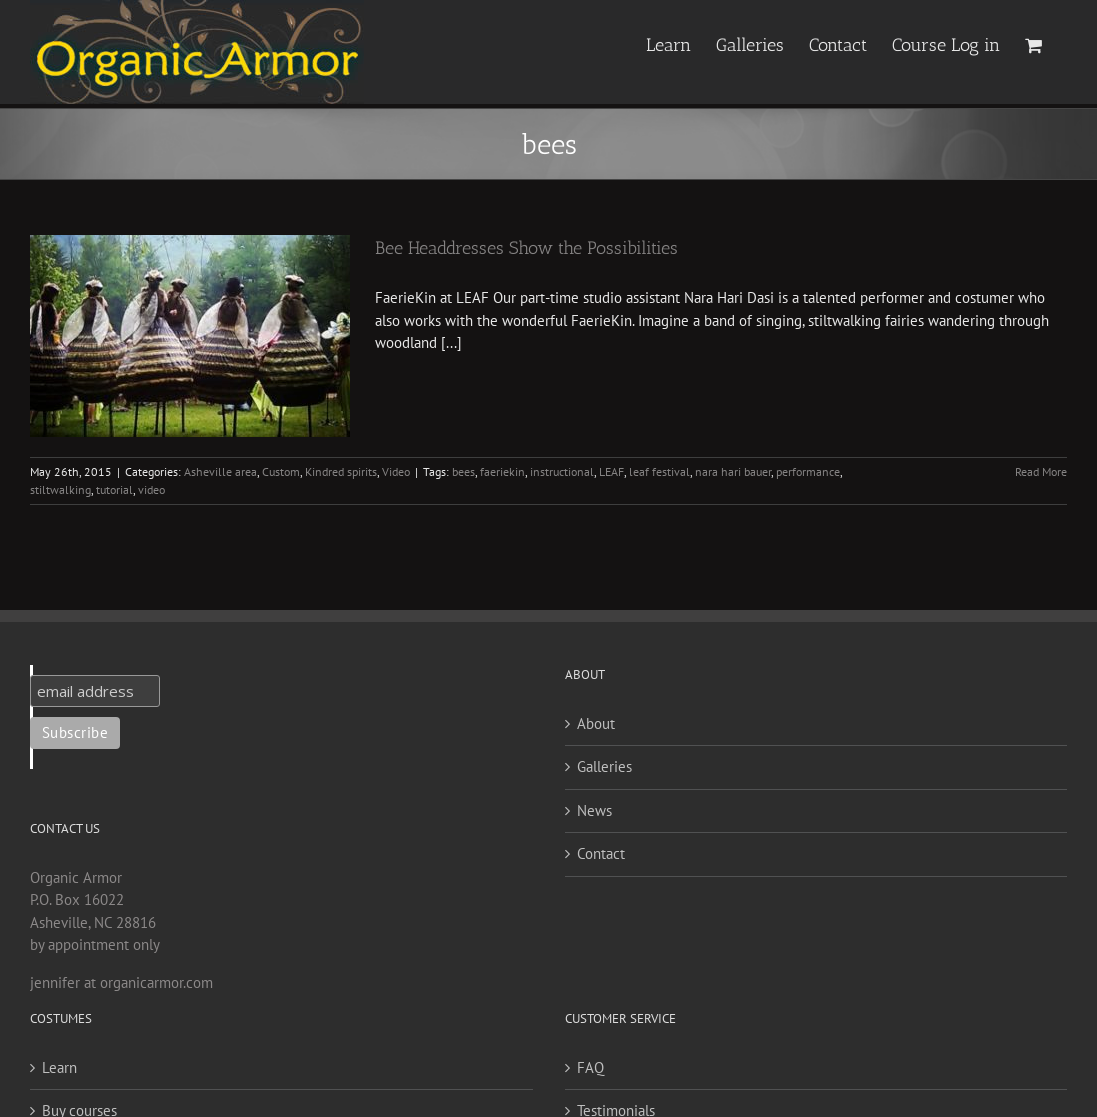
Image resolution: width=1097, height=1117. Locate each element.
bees (463, 471)
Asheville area (220, 471)
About (596, 723)
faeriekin (502, 471)
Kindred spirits (341, 471)
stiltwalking (60, 489)
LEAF (611, 471)
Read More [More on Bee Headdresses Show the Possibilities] (1041, 471)
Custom (281, 471)
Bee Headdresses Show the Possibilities (526, 248)
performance (808, 471)
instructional (562, 471)
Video (396, 471)
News (594, 810)
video (151, 489)
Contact (601, 853)
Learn (59, 1067)
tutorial (114, 489)
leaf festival (659, 471)
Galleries (604, 766)
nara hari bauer (733, 471)
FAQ (590, 1067)
